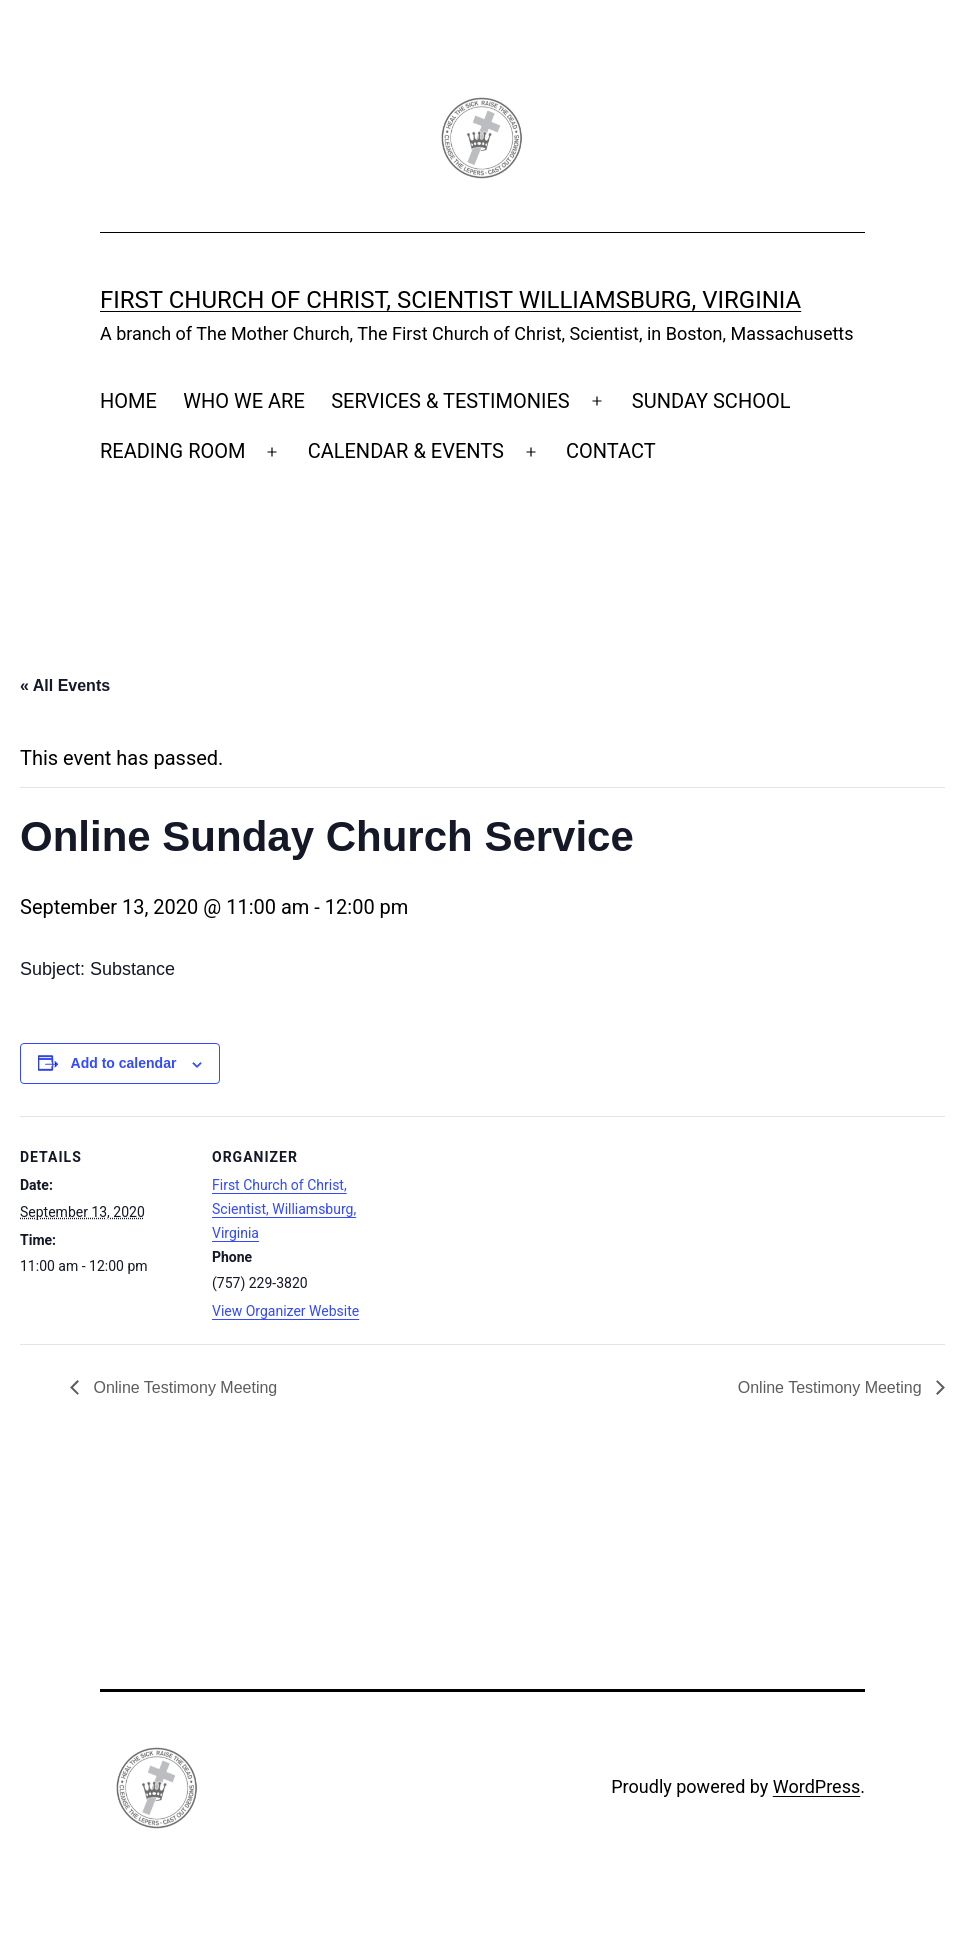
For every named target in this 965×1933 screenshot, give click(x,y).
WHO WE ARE (244, 401)
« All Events (65, 685)
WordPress (816, 1786)
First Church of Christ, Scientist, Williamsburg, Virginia (284, 1209)
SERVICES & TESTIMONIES (450, 401)
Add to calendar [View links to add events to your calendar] (124, 1063)
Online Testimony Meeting (183, 1387)
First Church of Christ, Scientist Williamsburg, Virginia (450, 300)
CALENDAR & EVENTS (406, 451)
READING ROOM (172, 451)
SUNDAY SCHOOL (711, 401)
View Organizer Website (285, 1311)
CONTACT (611, 451)
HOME (128, 401)
